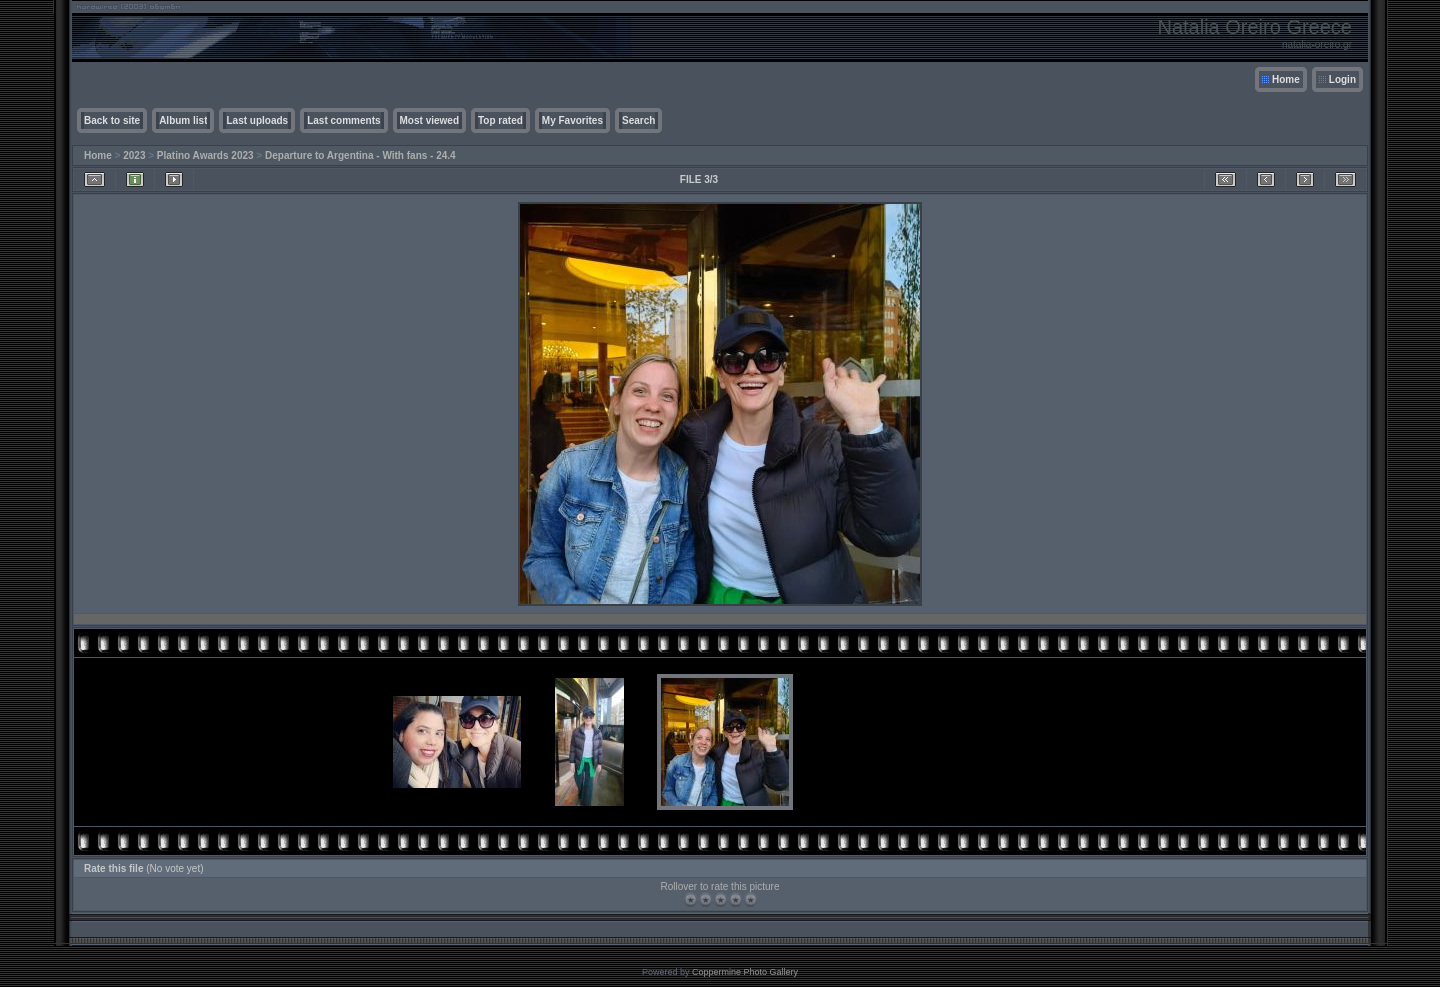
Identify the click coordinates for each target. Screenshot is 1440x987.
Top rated (500, 120)
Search (638, 120)
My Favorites (572, 120)
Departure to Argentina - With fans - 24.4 (360, 155)
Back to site (112, 120)
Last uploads (257, 120)
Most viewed (429, 120)
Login (1342, 79)
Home (1286, 79)
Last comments (343, 120)
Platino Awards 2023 (205, 155)
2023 (134, 155)
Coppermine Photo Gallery (745, 972)
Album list (183, 120)
